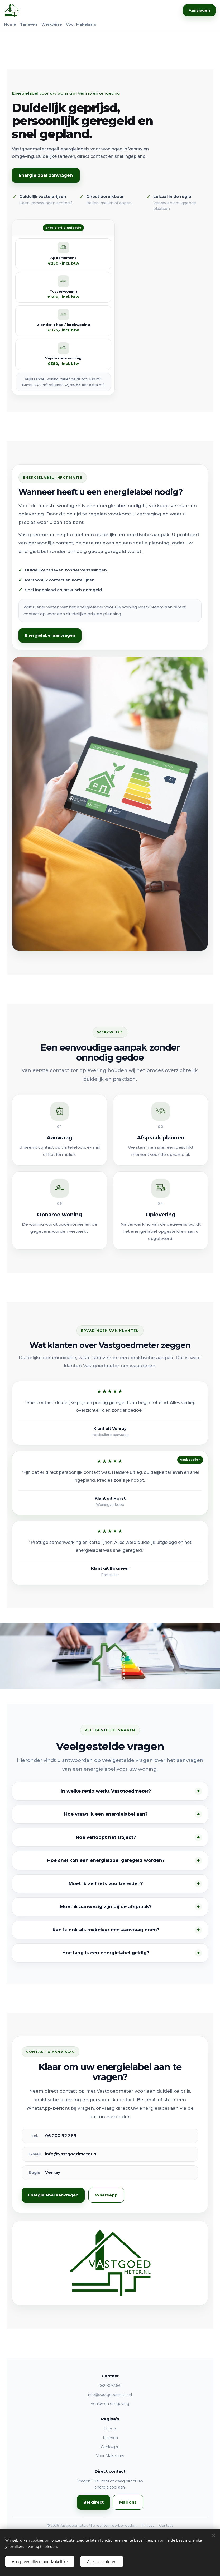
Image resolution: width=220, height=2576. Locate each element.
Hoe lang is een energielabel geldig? (105, 1952)
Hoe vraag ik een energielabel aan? (106, 1814)
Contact (166, 2525)
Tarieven (28, 24)
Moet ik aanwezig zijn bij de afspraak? (106, 1906)
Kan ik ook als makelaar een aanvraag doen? (105, 1929)
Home (10, 24)
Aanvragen (199, 10)
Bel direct (93, 2502)
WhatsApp (106, 2195)
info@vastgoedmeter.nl (110, 2394)
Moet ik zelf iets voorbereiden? (106, 1883)
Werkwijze (51, 24)
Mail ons (128, 2502)
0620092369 (110, 2385)
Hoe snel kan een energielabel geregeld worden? (106, 1860)
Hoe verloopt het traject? (106, 1837)
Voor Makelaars (81, 24)
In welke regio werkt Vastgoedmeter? (106, 1791)
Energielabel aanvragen (46, 175)
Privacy (148, 2525)
